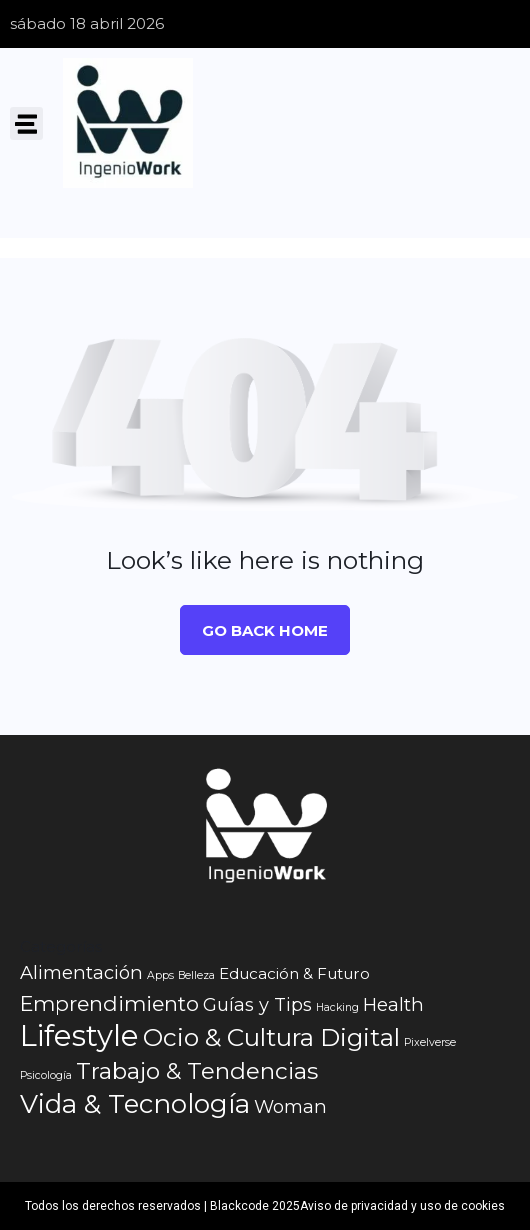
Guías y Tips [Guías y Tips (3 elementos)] (257, 1004)
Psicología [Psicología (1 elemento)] (46, 1075)
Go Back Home (265, 630)
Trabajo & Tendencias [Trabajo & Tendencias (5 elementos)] (197, 1071)
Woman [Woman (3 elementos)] (290, 1106)
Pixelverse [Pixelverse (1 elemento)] (430, 1042)
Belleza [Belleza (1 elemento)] (196, 975)
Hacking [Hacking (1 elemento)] (337, 1007)
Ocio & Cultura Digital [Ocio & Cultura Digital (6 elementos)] (271, 1037)
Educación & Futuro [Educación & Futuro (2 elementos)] (294, 973)
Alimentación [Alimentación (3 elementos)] (81, 972)
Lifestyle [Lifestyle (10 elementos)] (79, 1036)
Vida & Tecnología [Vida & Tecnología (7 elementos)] (135, 1104)
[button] (26, 123)
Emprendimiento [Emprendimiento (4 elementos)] (109, 1003)
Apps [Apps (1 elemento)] (160, 975)
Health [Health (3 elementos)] (393, 1004)
